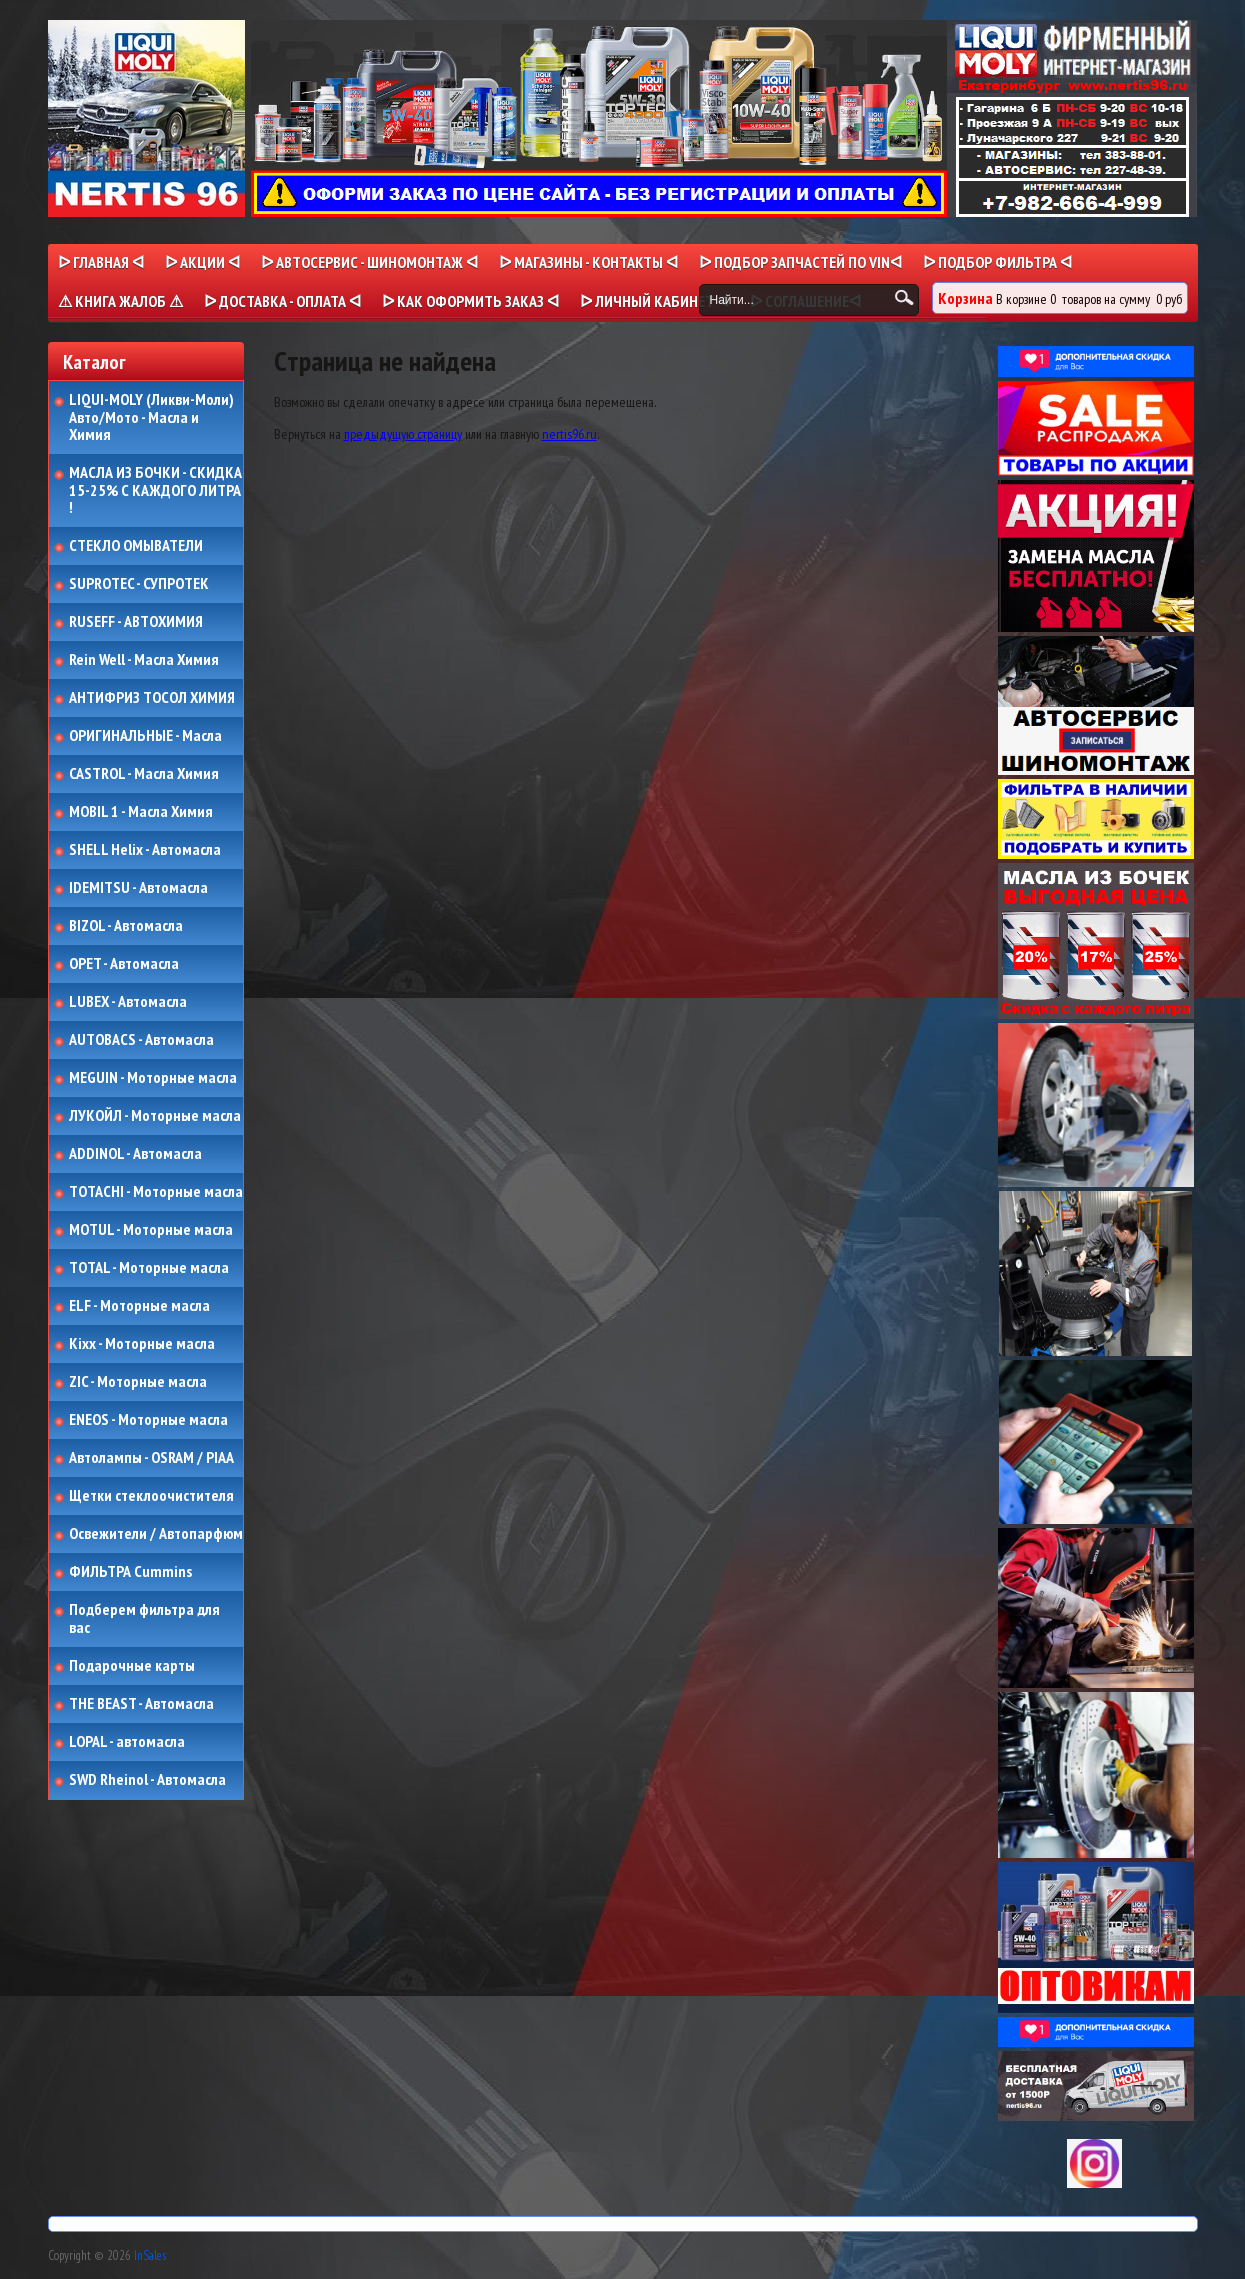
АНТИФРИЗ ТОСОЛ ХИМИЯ (152, 698)
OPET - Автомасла (124, 964)
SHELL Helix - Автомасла (145, 850)
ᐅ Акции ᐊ (202, 262)
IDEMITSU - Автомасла (138, 888)
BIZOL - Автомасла (126, 926)
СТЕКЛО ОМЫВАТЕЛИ (136, 546)
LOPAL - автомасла (127, 1742)
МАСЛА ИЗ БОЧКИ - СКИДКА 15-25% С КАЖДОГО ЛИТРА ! (155, 490)
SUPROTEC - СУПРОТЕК (139, 584)
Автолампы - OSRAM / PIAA (151, 1458)
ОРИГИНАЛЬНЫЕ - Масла (145, 736)
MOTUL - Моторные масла (151, 1230)
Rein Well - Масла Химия (144, 660)
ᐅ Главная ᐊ (101, 262)
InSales (150, 2255)
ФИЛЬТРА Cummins (130, 1572)
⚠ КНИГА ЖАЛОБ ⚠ (120, 301)
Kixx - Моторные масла (142, 1344)
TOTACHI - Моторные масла (156, 1192)
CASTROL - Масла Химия (144, 774)
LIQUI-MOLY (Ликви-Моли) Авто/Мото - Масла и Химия (153, 417)
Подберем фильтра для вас (144, 1618)
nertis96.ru (569, 434)
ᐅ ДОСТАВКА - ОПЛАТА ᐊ (282, 301)
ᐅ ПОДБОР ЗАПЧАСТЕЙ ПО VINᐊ (800, 262)
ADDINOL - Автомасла (135, 1154)
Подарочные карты (132, 1666)
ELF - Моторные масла (139, 1306)
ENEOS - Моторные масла (148, 1420)
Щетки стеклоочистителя (151, 1496)
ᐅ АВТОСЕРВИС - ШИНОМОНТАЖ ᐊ (369, 262)
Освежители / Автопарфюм (156, 1534)
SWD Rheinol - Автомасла (147, 1780)
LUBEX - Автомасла (128, 1002)
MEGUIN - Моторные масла (153, 1078)
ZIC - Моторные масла (138, 1382)
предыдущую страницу (403, 434)
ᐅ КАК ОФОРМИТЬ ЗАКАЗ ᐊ (470, 301)
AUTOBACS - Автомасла (141, 1040)
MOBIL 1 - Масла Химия (141, 812)
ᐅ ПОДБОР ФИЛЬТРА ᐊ (997, 262)
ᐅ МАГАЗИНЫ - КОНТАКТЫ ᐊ (588, 262)
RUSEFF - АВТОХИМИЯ (136, 622)
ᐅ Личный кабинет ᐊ (654, 301)
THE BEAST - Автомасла (141, 1704)
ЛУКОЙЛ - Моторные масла (155, 1116)
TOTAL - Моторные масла (149, 1268)
